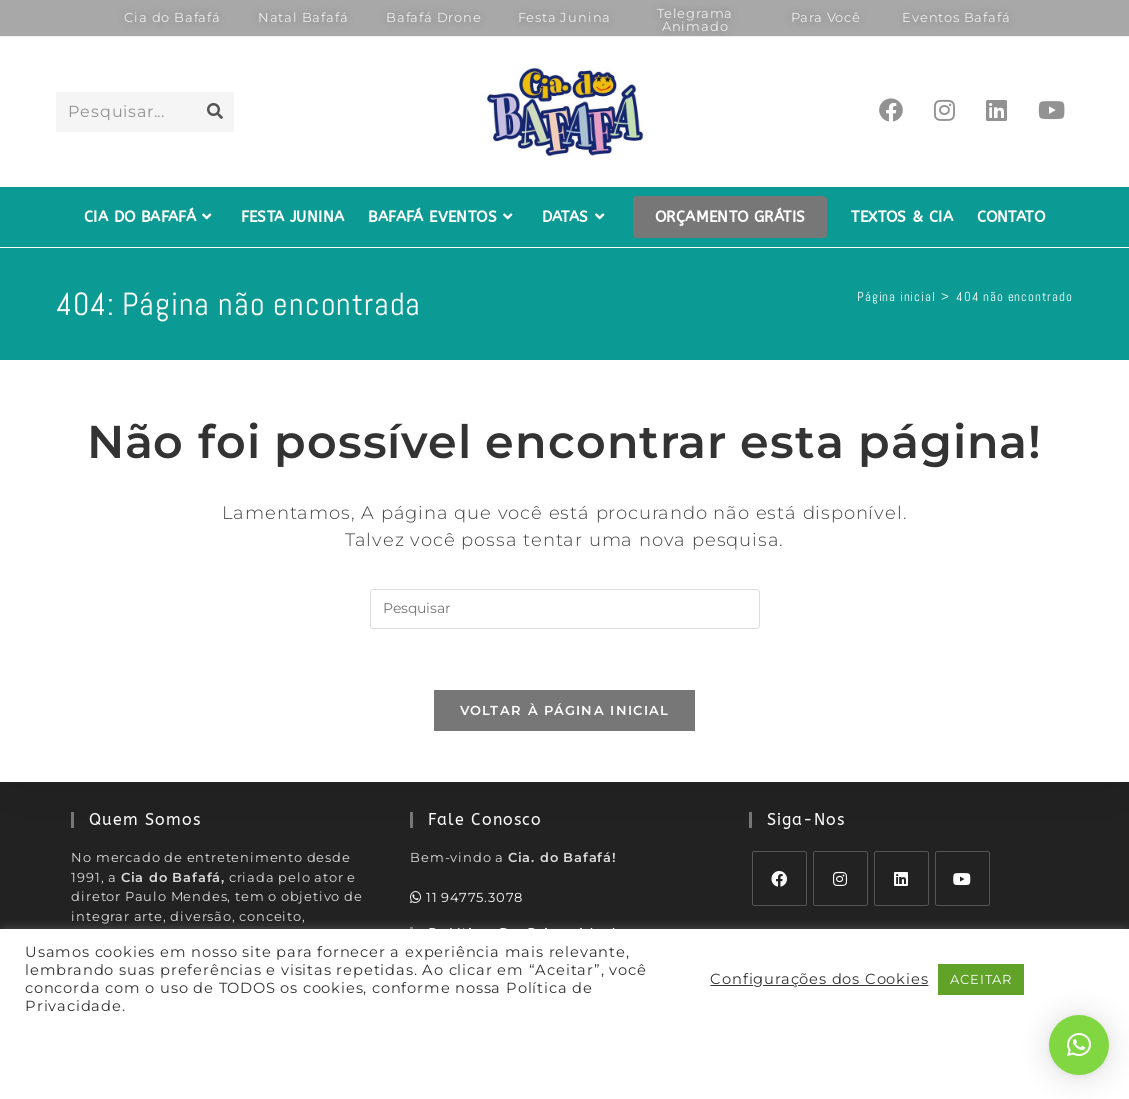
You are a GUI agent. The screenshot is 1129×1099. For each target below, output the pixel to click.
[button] (1079, 1045)
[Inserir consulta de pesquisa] (565, 609)
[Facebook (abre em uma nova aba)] (891, 110)
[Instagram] (840, 878)
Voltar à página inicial (565, 710)
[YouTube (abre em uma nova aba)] (1051, 110)
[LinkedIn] (901, 878)
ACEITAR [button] (981, 979)
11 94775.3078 (466, 897)
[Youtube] (962, 878)
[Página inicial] (896, 296)
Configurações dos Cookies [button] (819, 979)
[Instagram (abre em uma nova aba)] (944, 110)
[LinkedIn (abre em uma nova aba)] (996, 110)
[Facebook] (779, 878)
